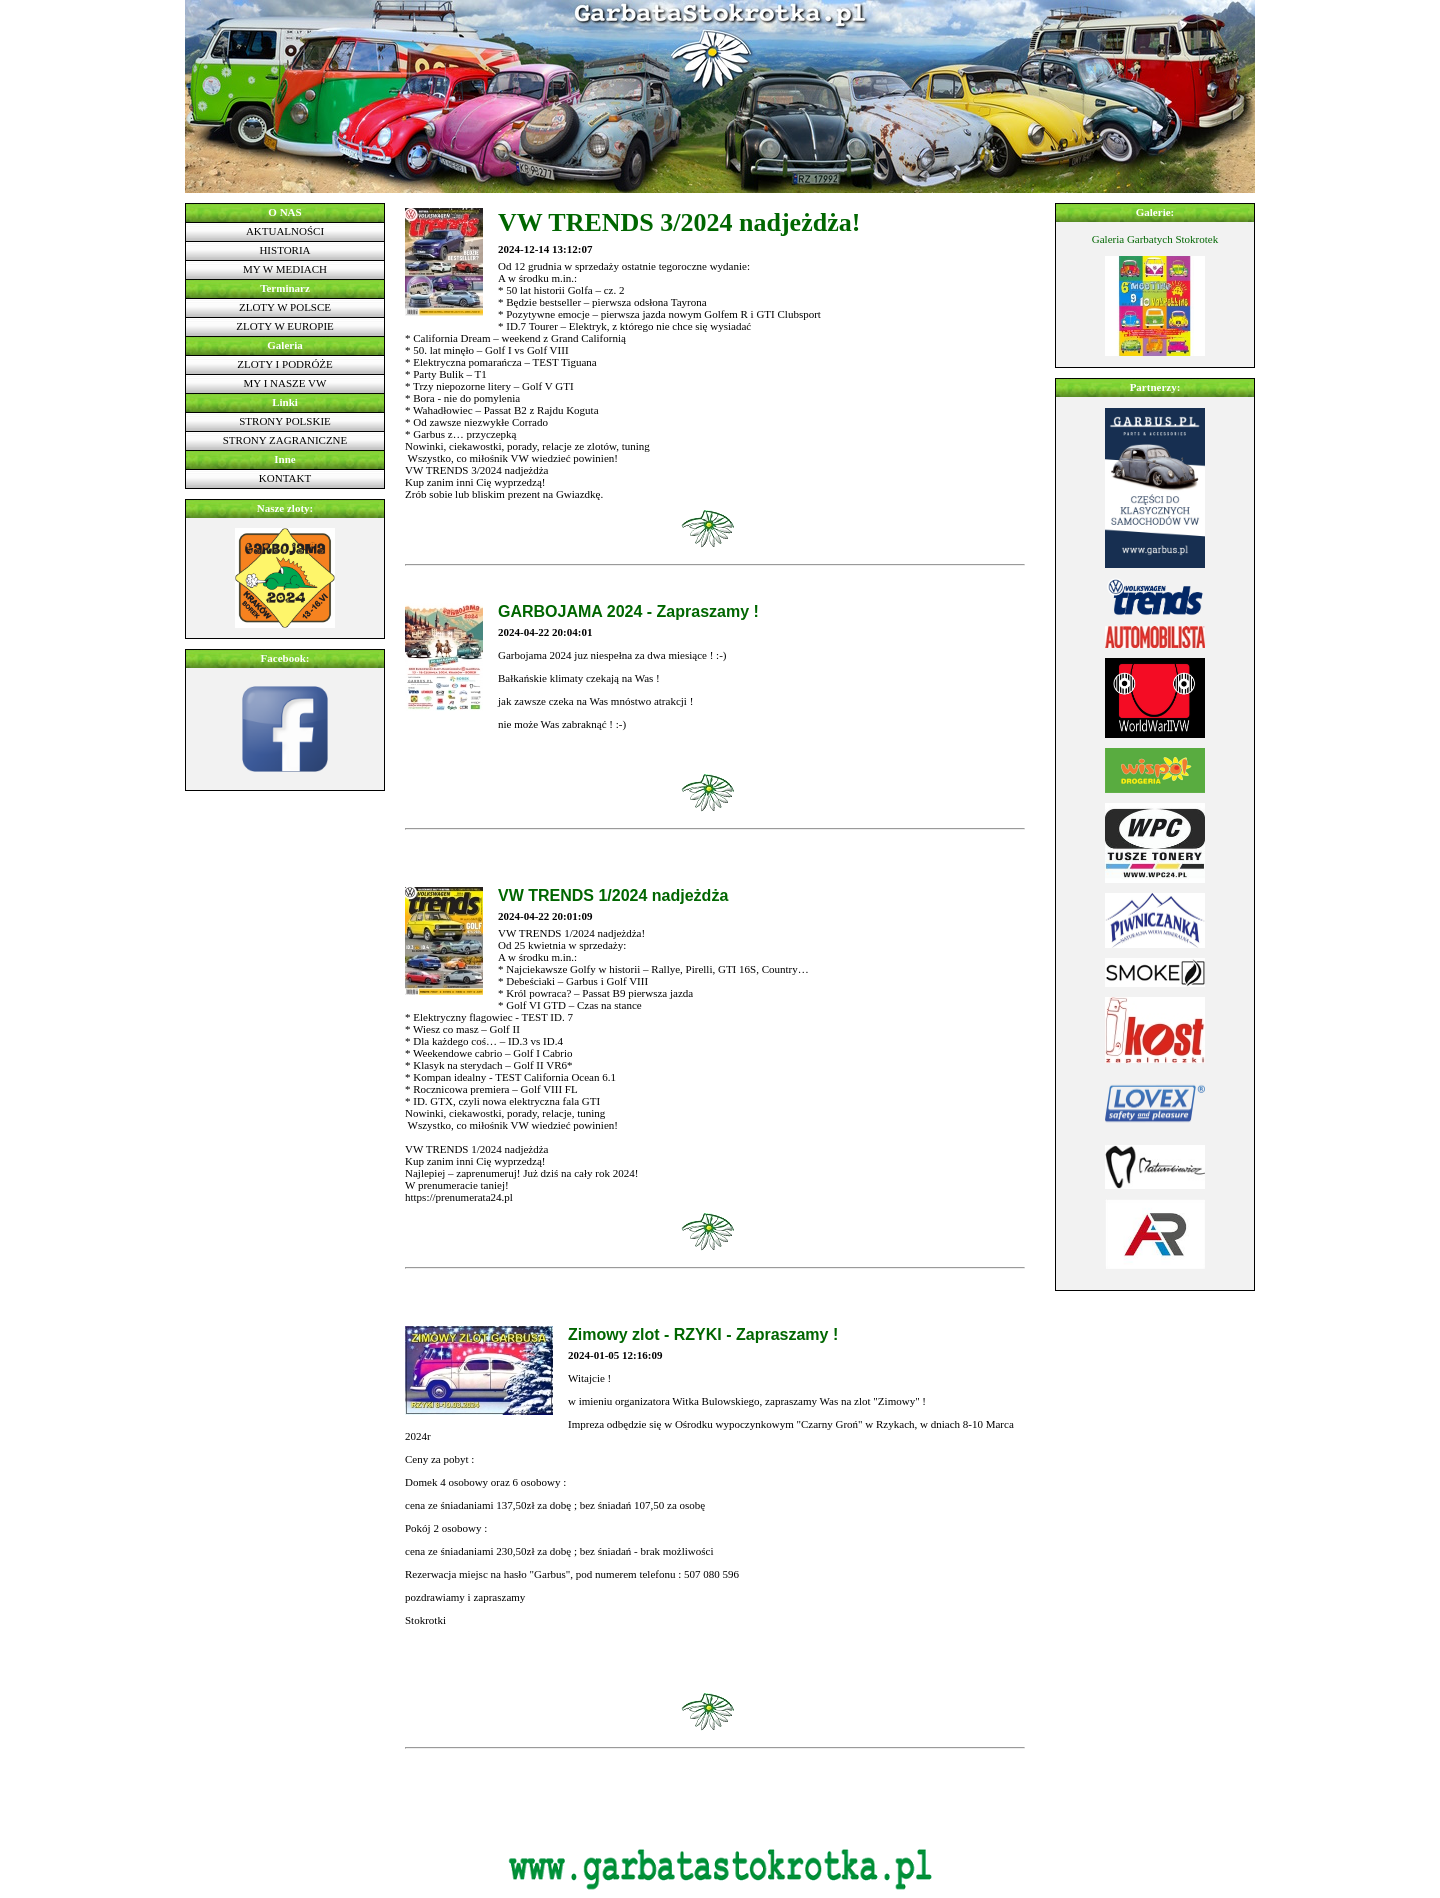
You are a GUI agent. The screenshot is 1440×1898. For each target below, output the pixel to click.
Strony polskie (285, 421)
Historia (284, 250)
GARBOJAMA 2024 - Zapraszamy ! (628, 611)
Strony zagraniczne (285, 440)
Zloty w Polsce (285, 307)
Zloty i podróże (285, 364)
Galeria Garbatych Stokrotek (1155, 239)
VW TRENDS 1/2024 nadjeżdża (613, 895)
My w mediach (285, 269)
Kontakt (285, 478)
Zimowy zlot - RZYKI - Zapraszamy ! (703, 1334)
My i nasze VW (285, 383)
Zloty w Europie (285, 326)
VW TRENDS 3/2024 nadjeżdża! (679, 222)
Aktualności (285, 231)
